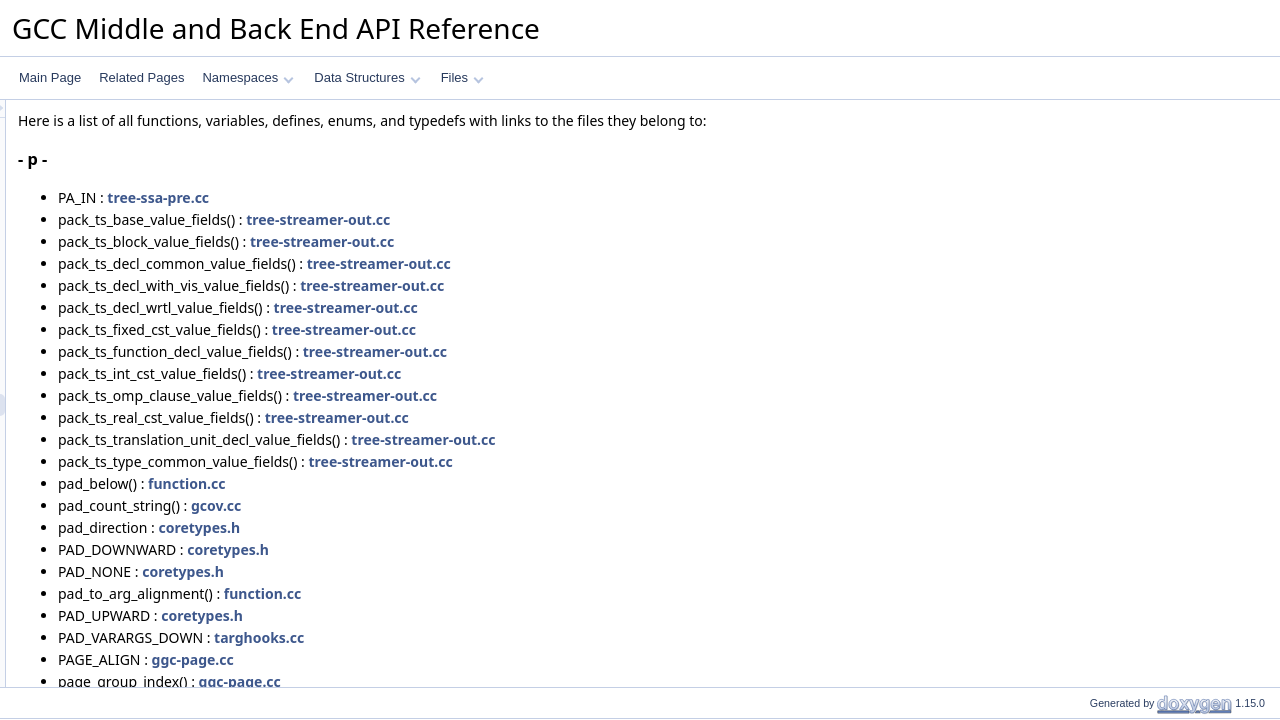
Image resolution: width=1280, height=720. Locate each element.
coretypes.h (449, 527)
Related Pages (141, 77)
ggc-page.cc (443, 659)
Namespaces (247, 77)
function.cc (436, 483)
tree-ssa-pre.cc (408, 197)
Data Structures (367, 77)
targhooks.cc (509, 637)
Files (462, 77)
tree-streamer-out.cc (568, 219)
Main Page (50, 77)
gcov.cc (466, 505)
